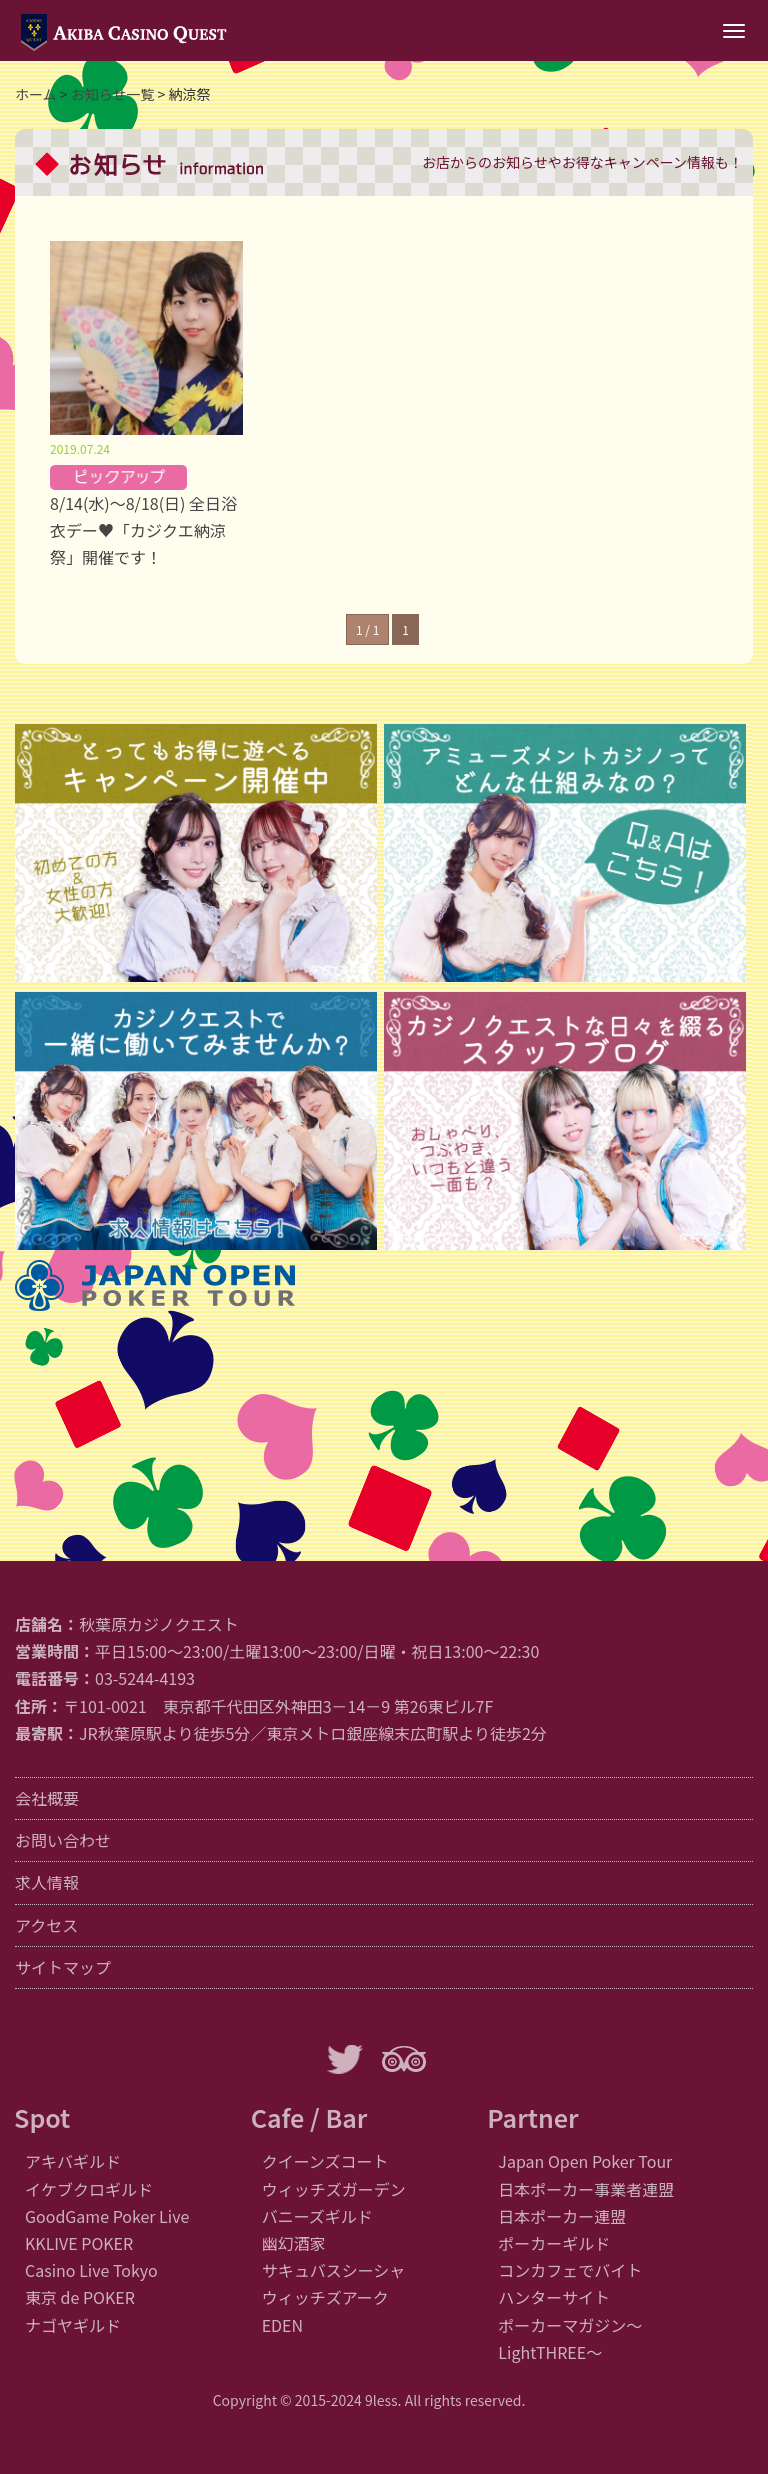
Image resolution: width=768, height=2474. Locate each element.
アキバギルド (73, 2161)
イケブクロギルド (89, 2189)
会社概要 (47, 1798)
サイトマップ (63, 1967)
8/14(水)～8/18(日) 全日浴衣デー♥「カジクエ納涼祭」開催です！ (143, 530)
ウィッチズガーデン (334, 2189)
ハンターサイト (554, 2297)
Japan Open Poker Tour (585, 2161)
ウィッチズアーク (325, 2297)
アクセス (46, 1925)
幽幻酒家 (294, 2243)
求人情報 (47, 1882)
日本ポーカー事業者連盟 (586, 2189)
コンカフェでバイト (570, 2270)
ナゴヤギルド (73, 2325)
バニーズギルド (317, 2216)
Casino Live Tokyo (91, 2270)
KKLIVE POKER (79, 2243)
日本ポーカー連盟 (562, 2216)
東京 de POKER (80, 2297)
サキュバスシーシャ (334, 2270)
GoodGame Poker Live (107, 2216)
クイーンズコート (325, 2161)
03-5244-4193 (145, 1678)
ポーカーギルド (554, 2243)
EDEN (282, 2325)
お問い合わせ (63, 1840)
